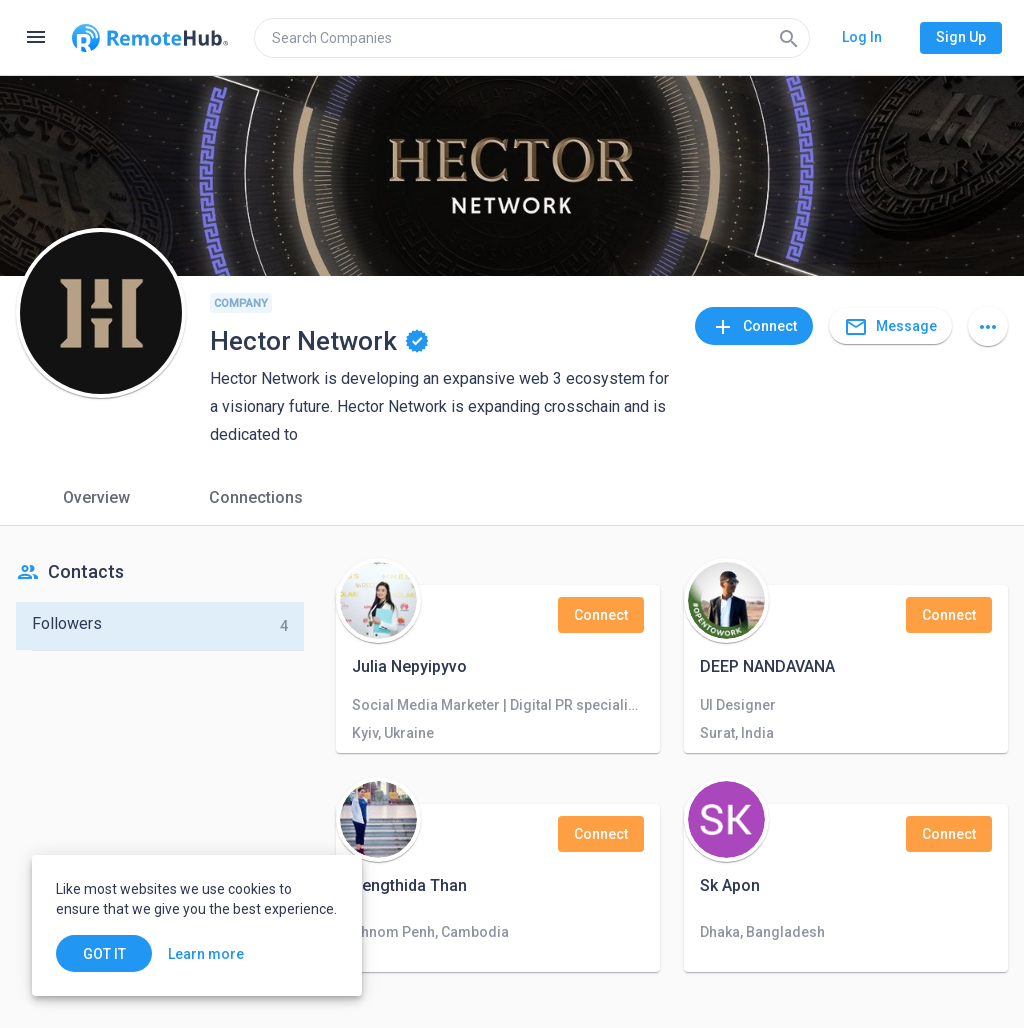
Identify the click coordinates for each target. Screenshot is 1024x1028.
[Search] (789, 38)
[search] (532, 38)
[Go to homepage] (150, 38)
